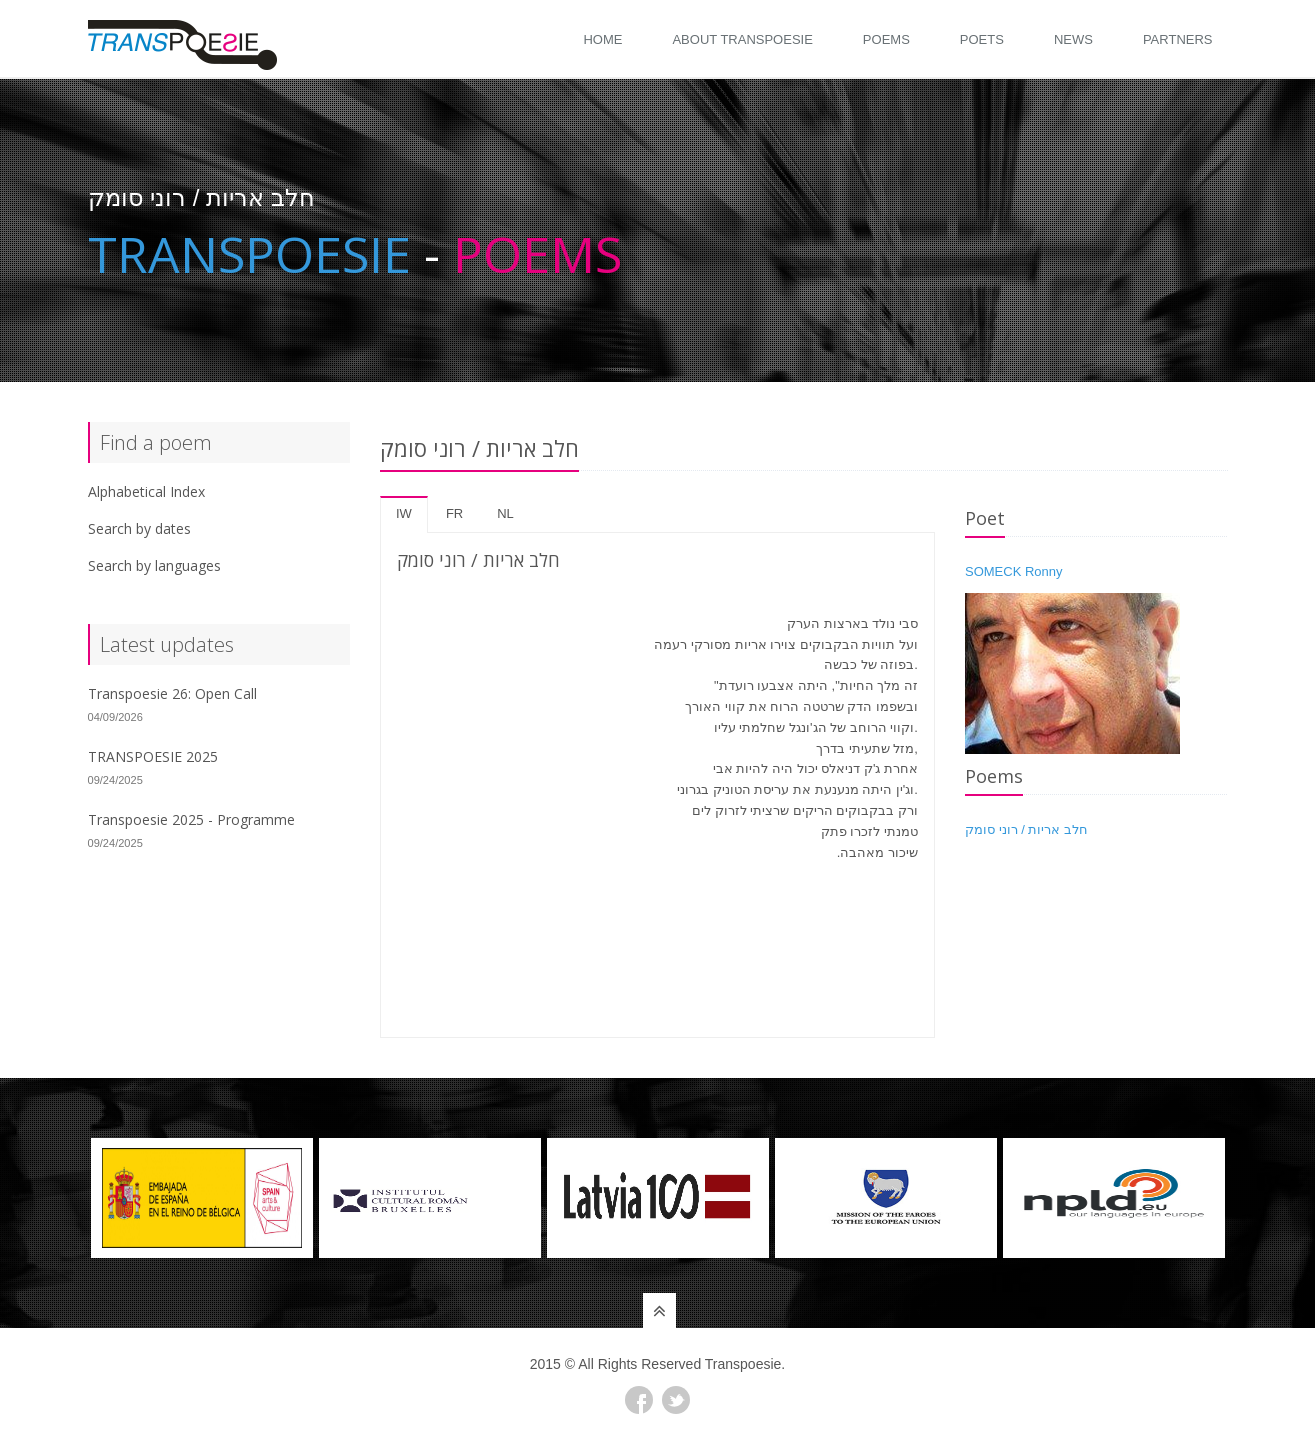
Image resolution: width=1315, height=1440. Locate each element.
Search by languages (154, 565)
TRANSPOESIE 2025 (153, 756)
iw (404, 513)
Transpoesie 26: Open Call (172, 693)
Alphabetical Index (146, 491)
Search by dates (139, 528)
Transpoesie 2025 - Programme (191, 819)
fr (454, 513)
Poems (886, 39)
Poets (982, 39)
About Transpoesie (742, 39)
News (1073, 39)
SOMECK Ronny (1014, 571)
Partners (1178, 39)
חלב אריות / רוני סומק (1026, 829)
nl (505, 513)
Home (602, 39)
